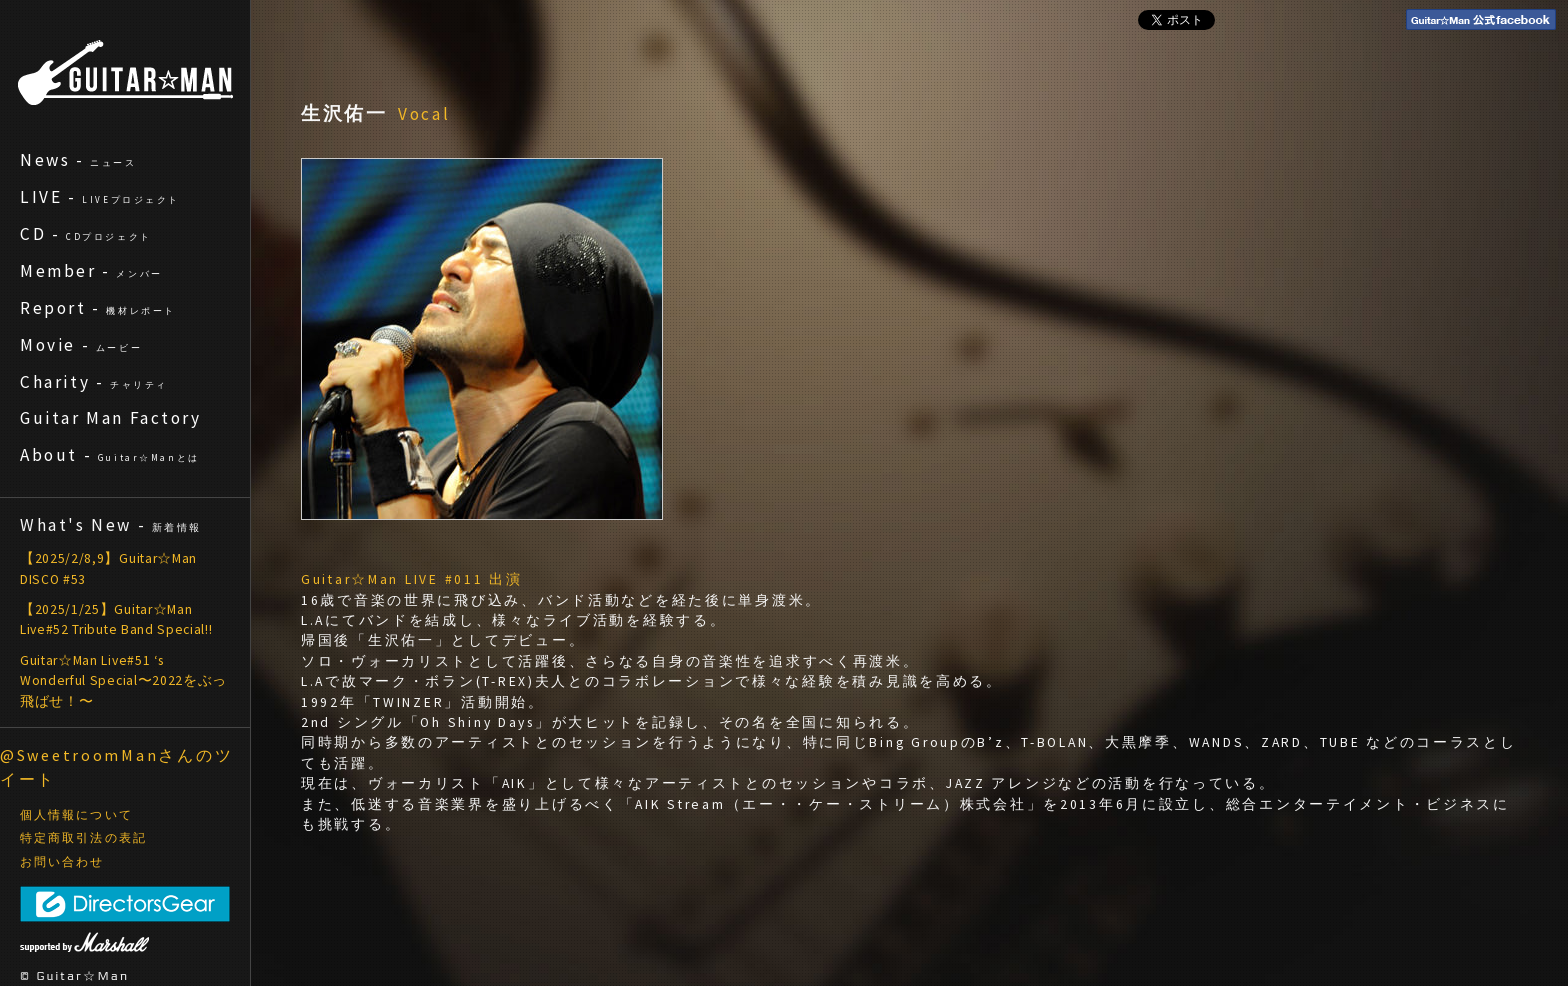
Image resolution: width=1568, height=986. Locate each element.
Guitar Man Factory (111, 418)
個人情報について (76, 815)
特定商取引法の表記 (83, 838)
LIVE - (100, 197)
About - (110, 455)
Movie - (81, 345)
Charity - (94, 382)
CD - (86, 234)
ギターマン (125, 72)
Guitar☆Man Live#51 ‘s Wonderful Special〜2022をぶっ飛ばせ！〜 (123, 681)
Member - (91, 271)
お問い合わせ (62, 862)
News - (78, 160)
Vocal (425, 114)
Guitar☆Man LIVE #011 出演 (412, 579)
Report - (98, 308)
